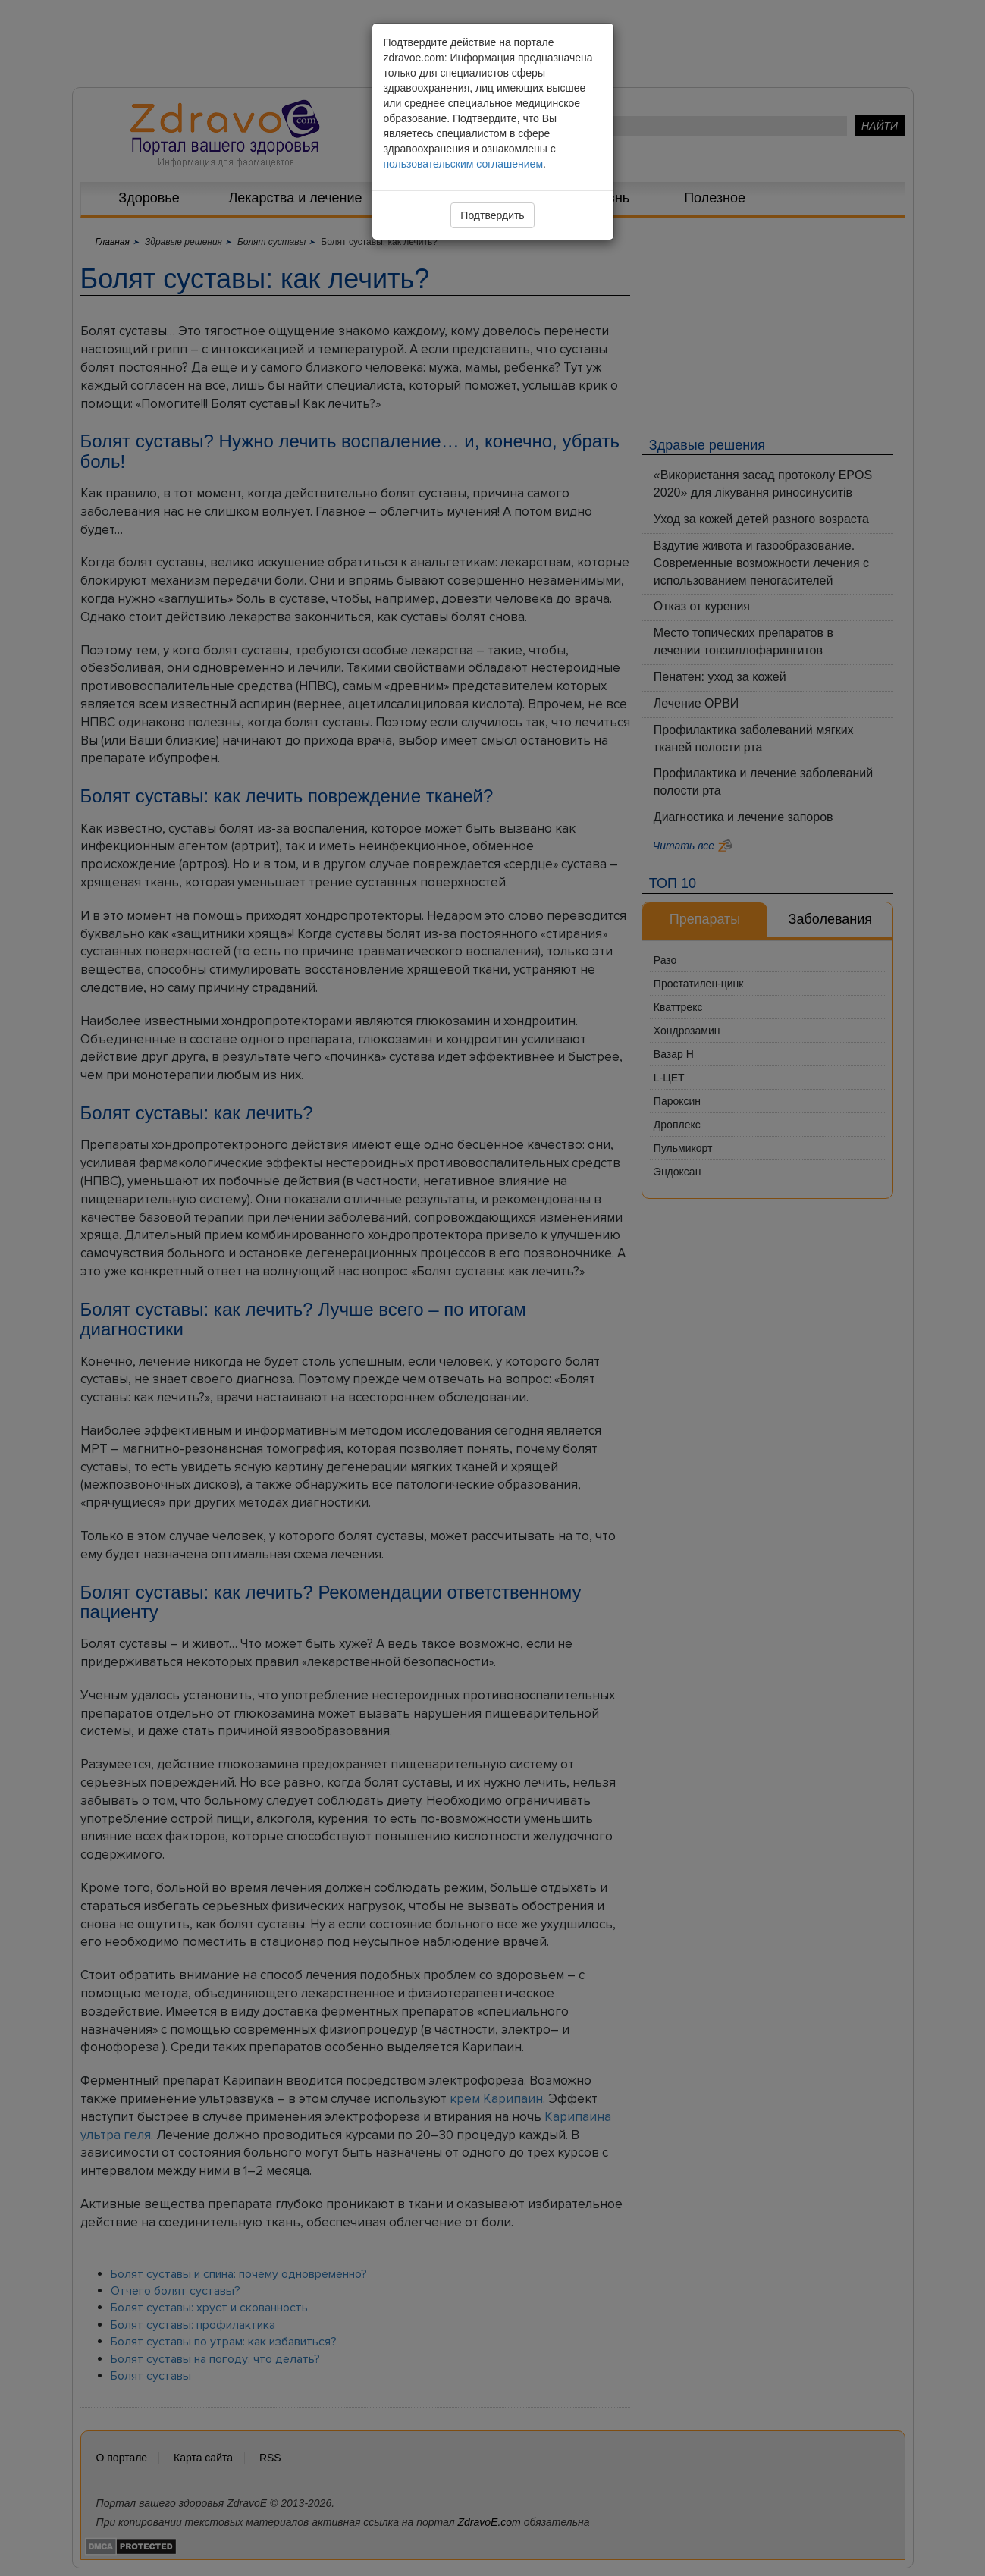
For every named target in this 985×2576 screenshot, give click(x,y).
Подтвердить (492, 215)
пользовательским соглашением (464, 164)
